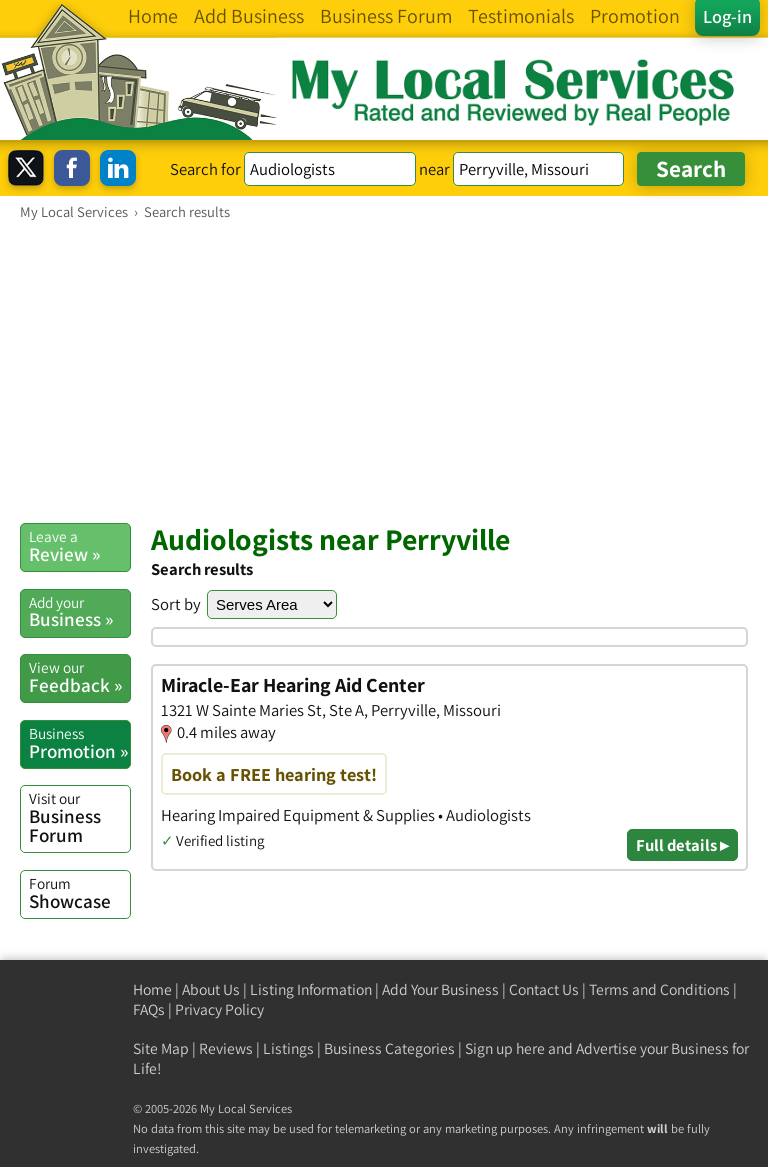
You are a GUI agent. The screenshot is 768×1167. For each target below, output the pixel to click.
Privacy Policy (219, 1009)
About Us (211, 989)
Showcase (79, 893)
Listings (288, 1048)
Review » (79, 546)
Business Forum (79, 817)
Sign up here (505, 1048)
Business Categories (389, 1048)
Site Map (161, 1048)
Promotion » (79, 743)
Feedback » (79, 677)
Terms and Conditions (659, 989)
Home (152, 989)
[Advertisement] (384, 371)
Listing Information (311, 989)
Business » (79, 612)
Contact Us (544, 989)
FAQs (149, 1009)
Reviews (226, 1048)
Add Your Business (440, 989)
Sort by (176, 604)
